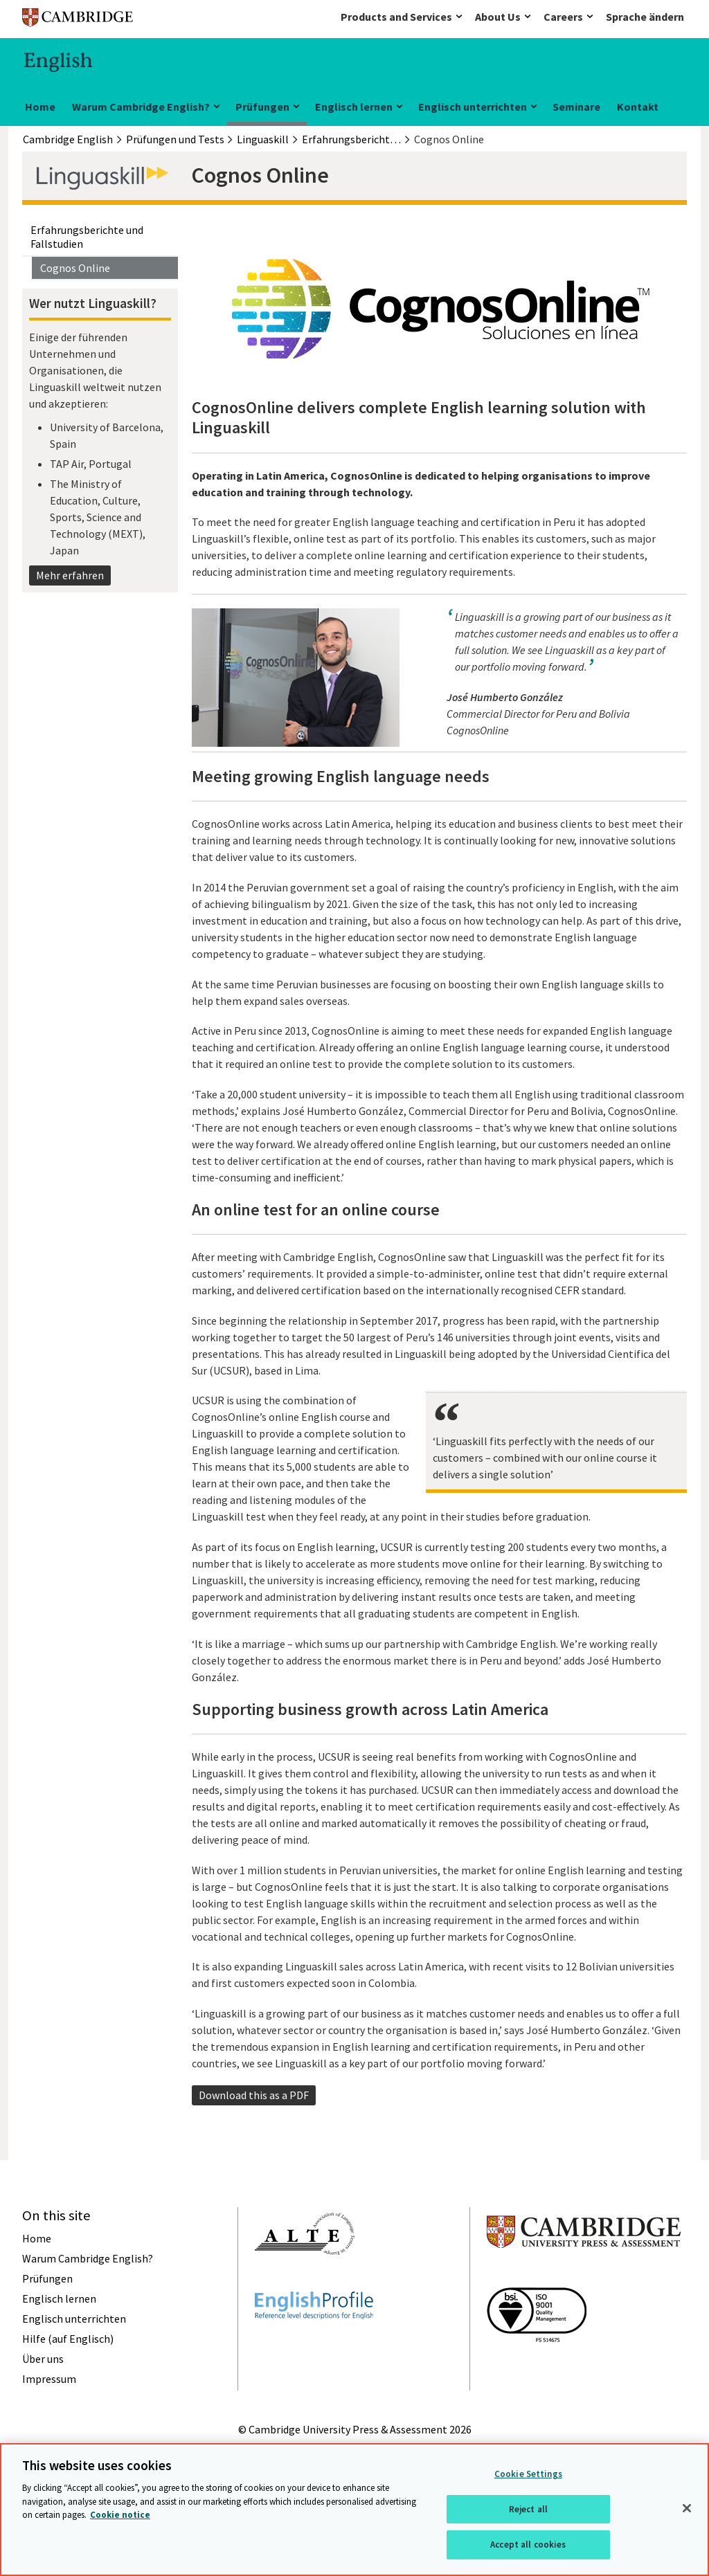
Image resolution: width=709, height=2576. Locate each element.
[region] (354, 2509)
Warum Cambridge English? (141, 107)
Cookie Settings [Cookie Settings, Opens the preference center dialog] (528, 2474)
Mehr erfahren (70, 575)
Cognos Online (75, 268)
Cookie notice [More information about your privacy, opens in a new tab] (120, 2515)
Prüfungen (262, 107)
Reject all (528, 2509)
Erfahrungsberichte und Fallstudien (86, 237)
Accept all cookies (528, 2544)
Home (40, 107)
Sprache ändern (645, 17)
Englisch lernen (354, 107)
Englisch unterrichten (472, 107)
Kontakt (637, 107)
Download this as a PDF (254, 2095)
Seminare (576, 107)
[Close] (687, 2508)
